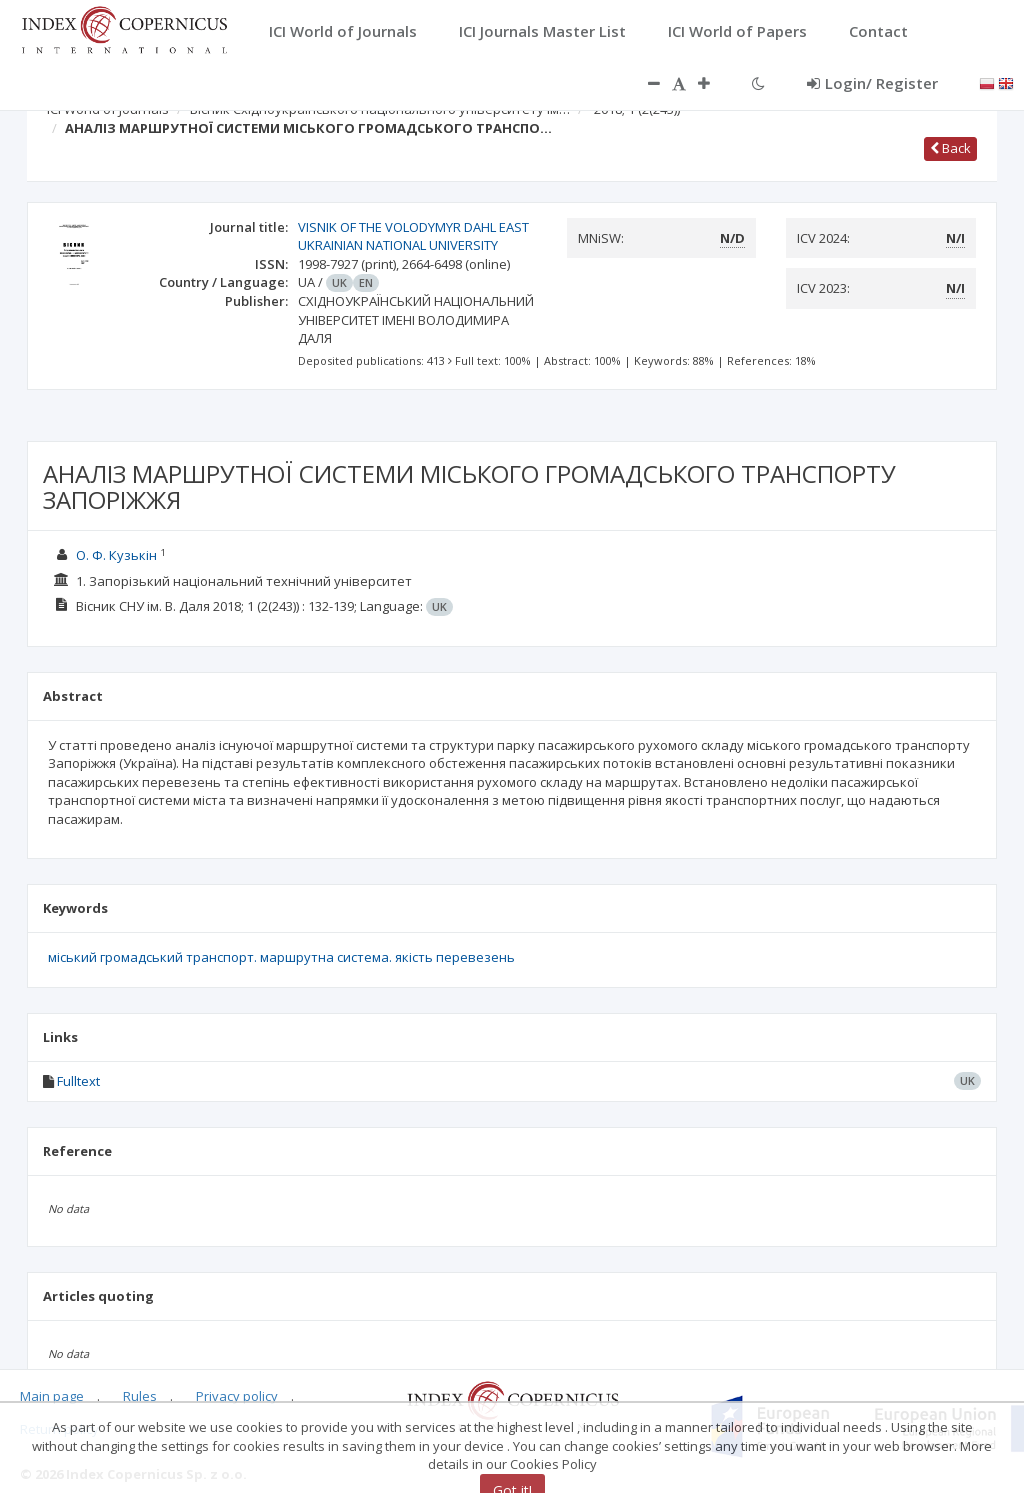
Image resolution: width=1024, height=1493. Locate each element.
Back (950, 148)
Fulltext (78, 1081)
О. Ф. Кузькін (116, 555)
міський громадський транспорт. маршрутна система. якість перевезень (281, 957)
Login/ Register (872, 83)
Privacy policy (237, 1396)
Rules (140, 1396)
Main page (52, 1396)
